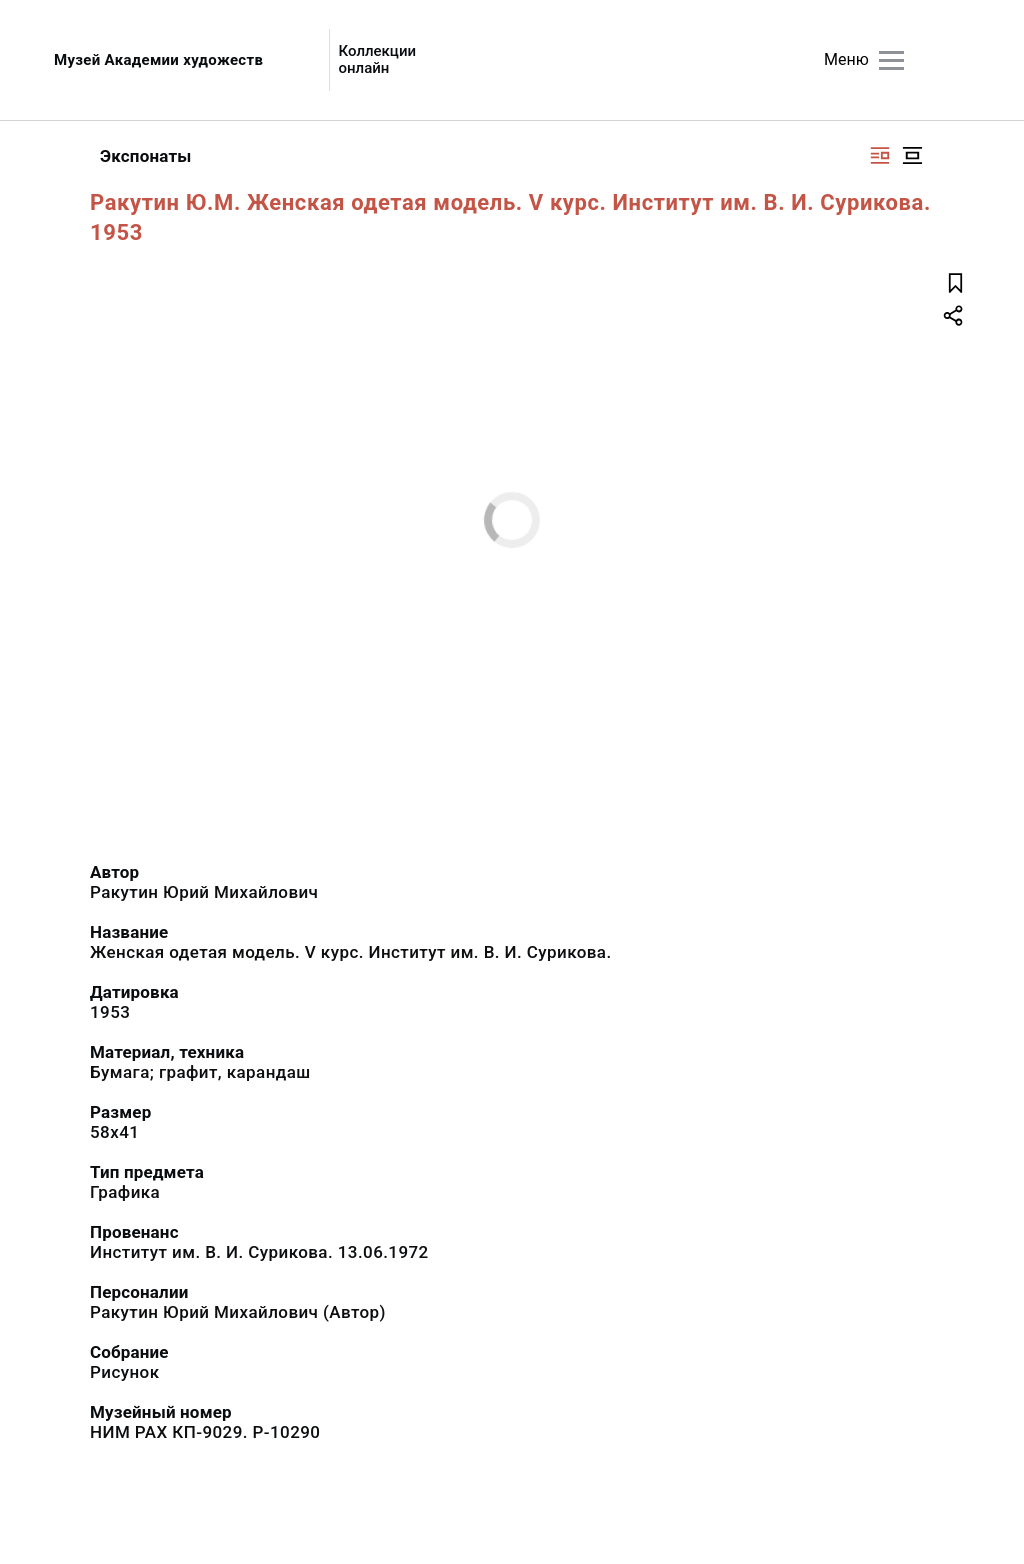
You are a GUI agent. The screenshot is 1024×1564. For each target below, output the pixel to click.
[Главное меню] (891, 60)
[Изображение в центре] (912, 155)
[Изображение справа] (880, 155)
